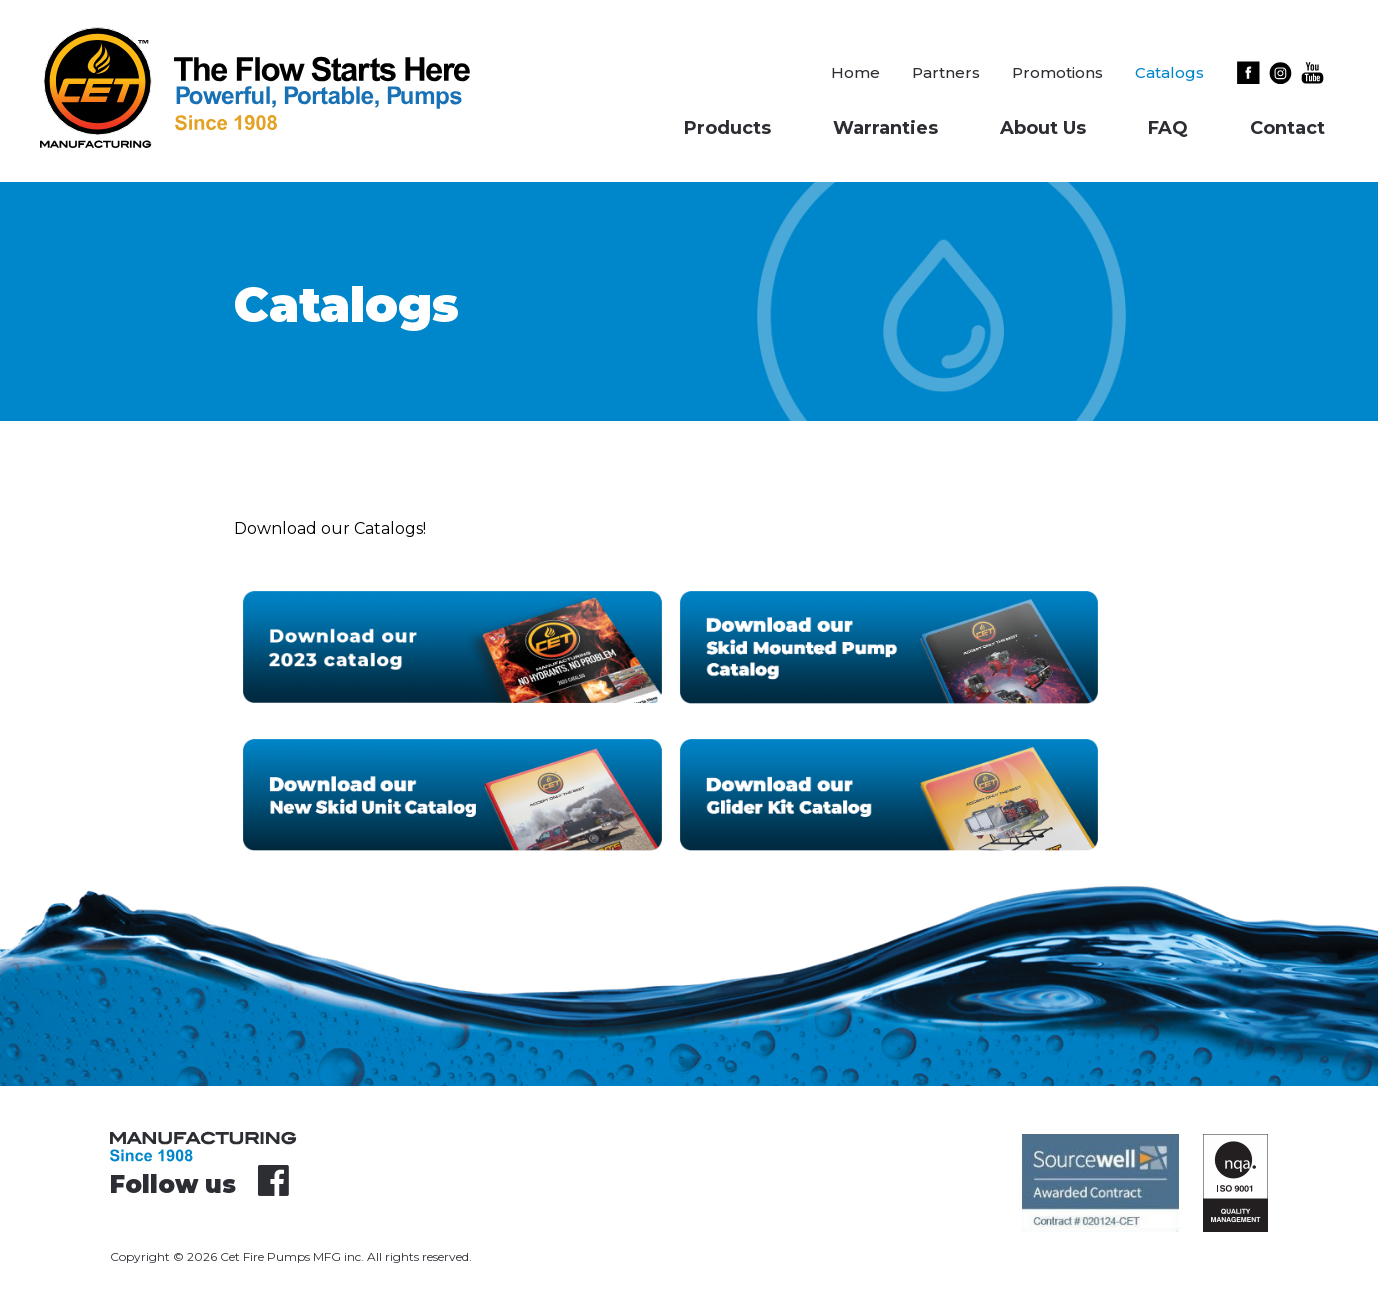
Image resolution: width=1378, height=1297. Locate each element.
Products (727, 128)
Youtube (1312, 72)
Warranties (885, 128)
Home (855, 72)
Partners (946, 72)
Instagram (1284, 72)
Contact (1287, 128)
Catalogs (1169, 72)
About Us (1043, 128)
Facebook (1252, 72)
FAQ (1168, 128)
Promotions (1057, 72)
